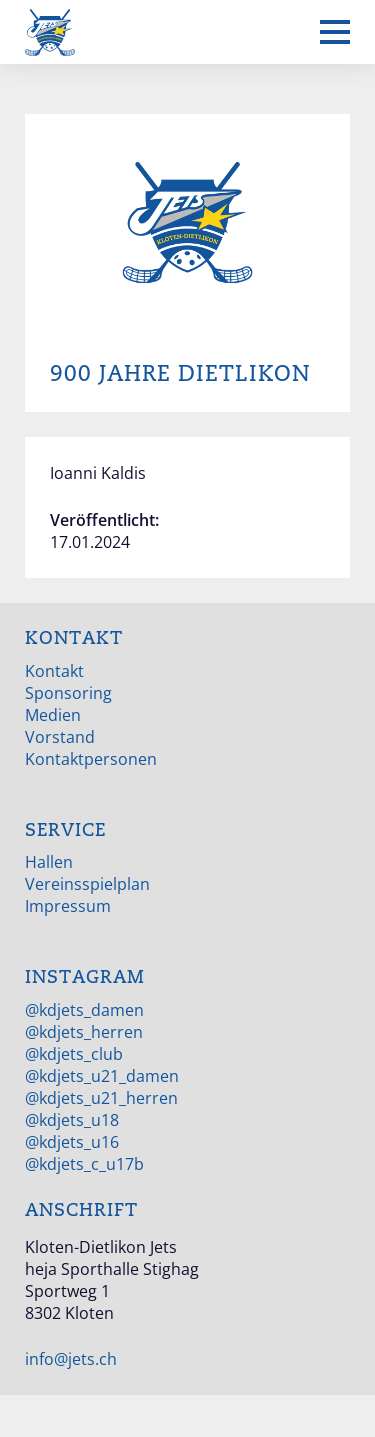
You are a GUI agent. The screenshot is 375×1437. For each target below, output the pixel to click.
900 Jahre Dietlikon (180, 374)
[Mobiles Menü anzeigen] (335, 32)
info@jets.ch (71, 1359)
